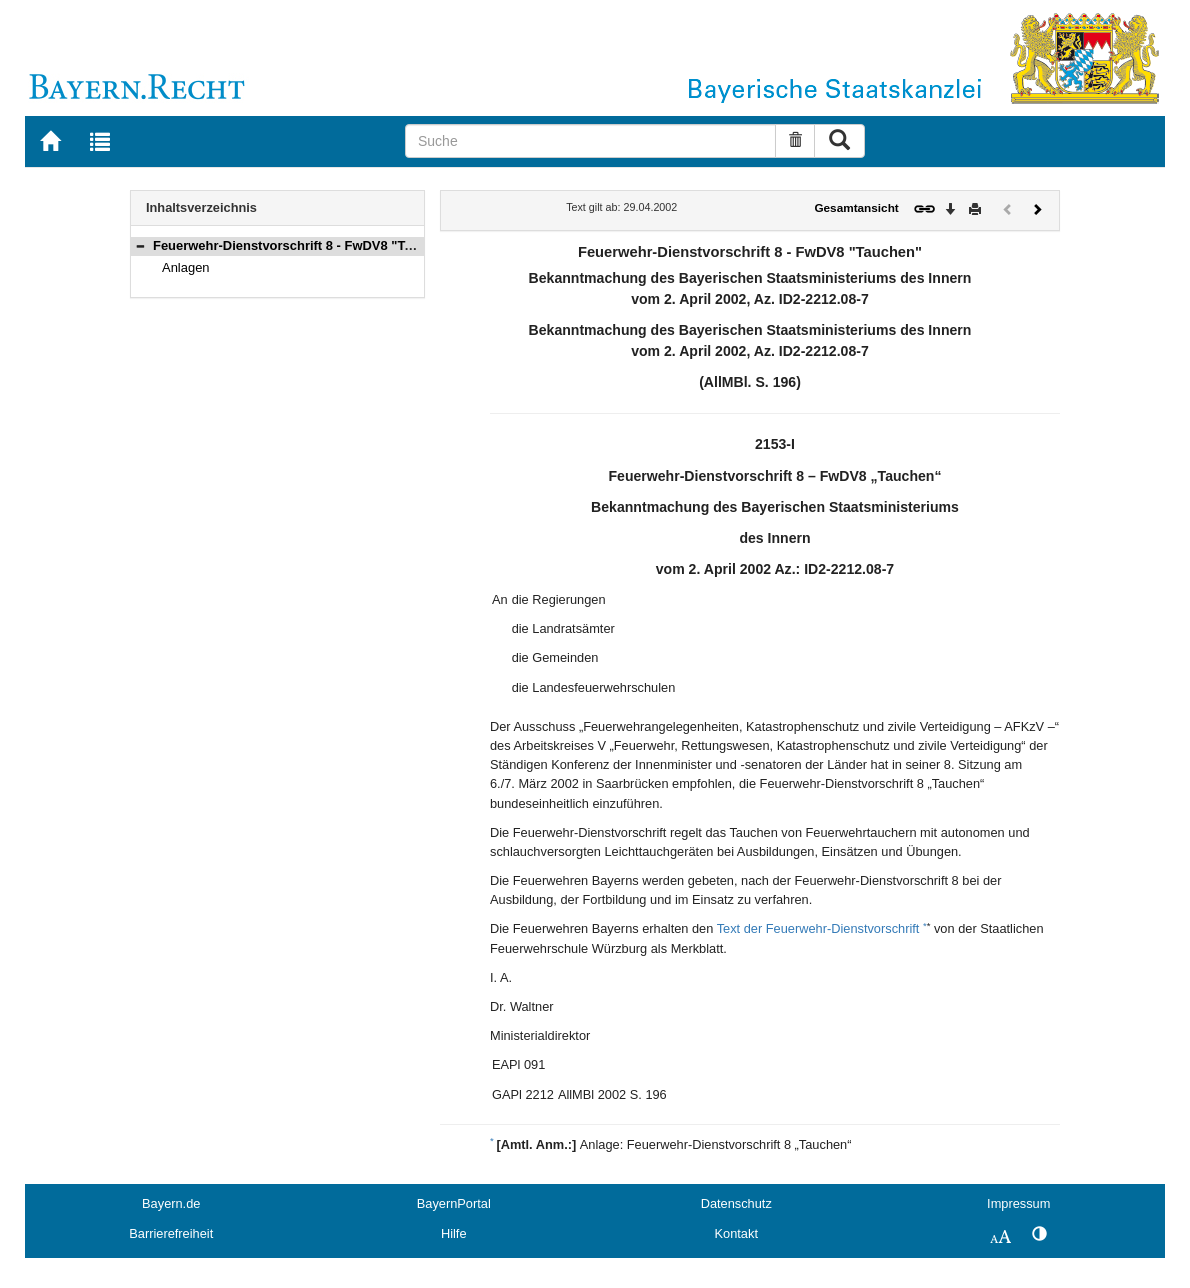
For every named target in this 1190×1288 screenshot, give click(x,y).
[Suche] (590, 141)
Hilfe (454, 1233)
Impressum (1018, 1203)
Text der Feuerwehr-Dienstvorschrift (818, 928)
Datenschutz (736, 1203)
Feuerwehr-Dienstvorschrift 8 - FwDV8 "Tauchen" (304, 245)
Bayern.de (171, 1203)
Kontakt (736, 1233)
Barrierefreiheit (171, 1233)
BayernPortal (454, 1203)
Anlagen (186, 267)
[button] (140, 245)
